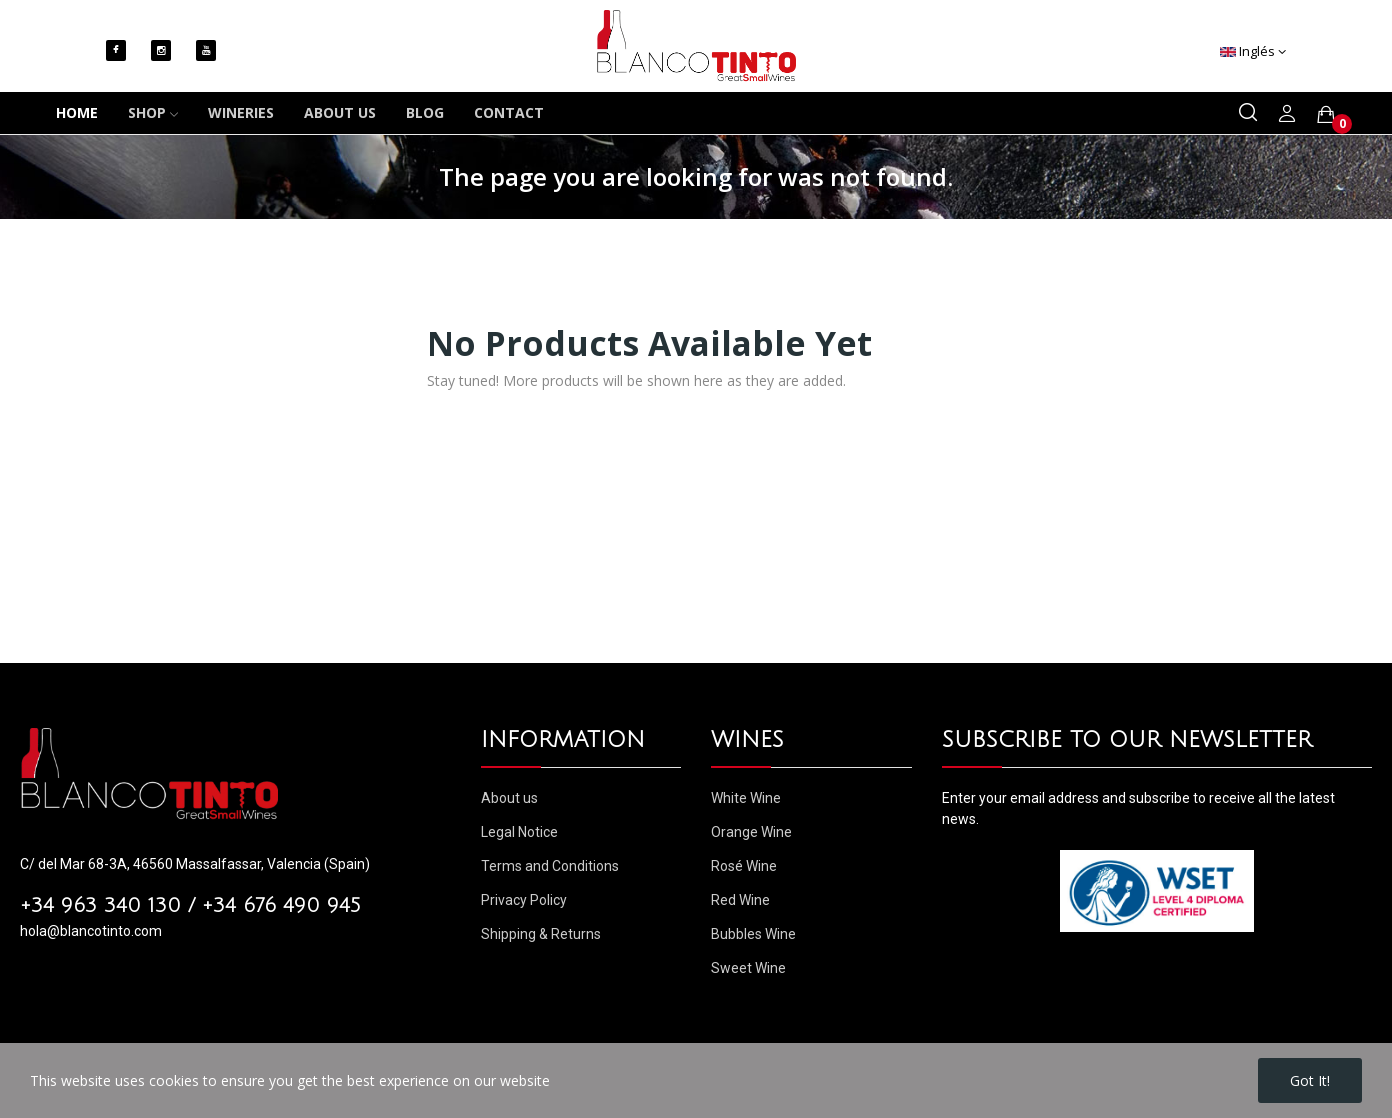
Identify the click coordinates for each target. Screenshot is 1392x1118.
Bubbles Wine (753, 934)
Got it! (1310, 1080)
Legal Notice (519, 832)
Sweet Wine (748, 968)
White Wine (746, 798)
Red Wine (740, 900)
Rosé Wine (744, 866)
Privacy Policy (524, 900)
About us (509, 798)
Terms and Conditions (550, 866)
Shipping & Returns (541, 934)
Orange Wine (751, 832)
